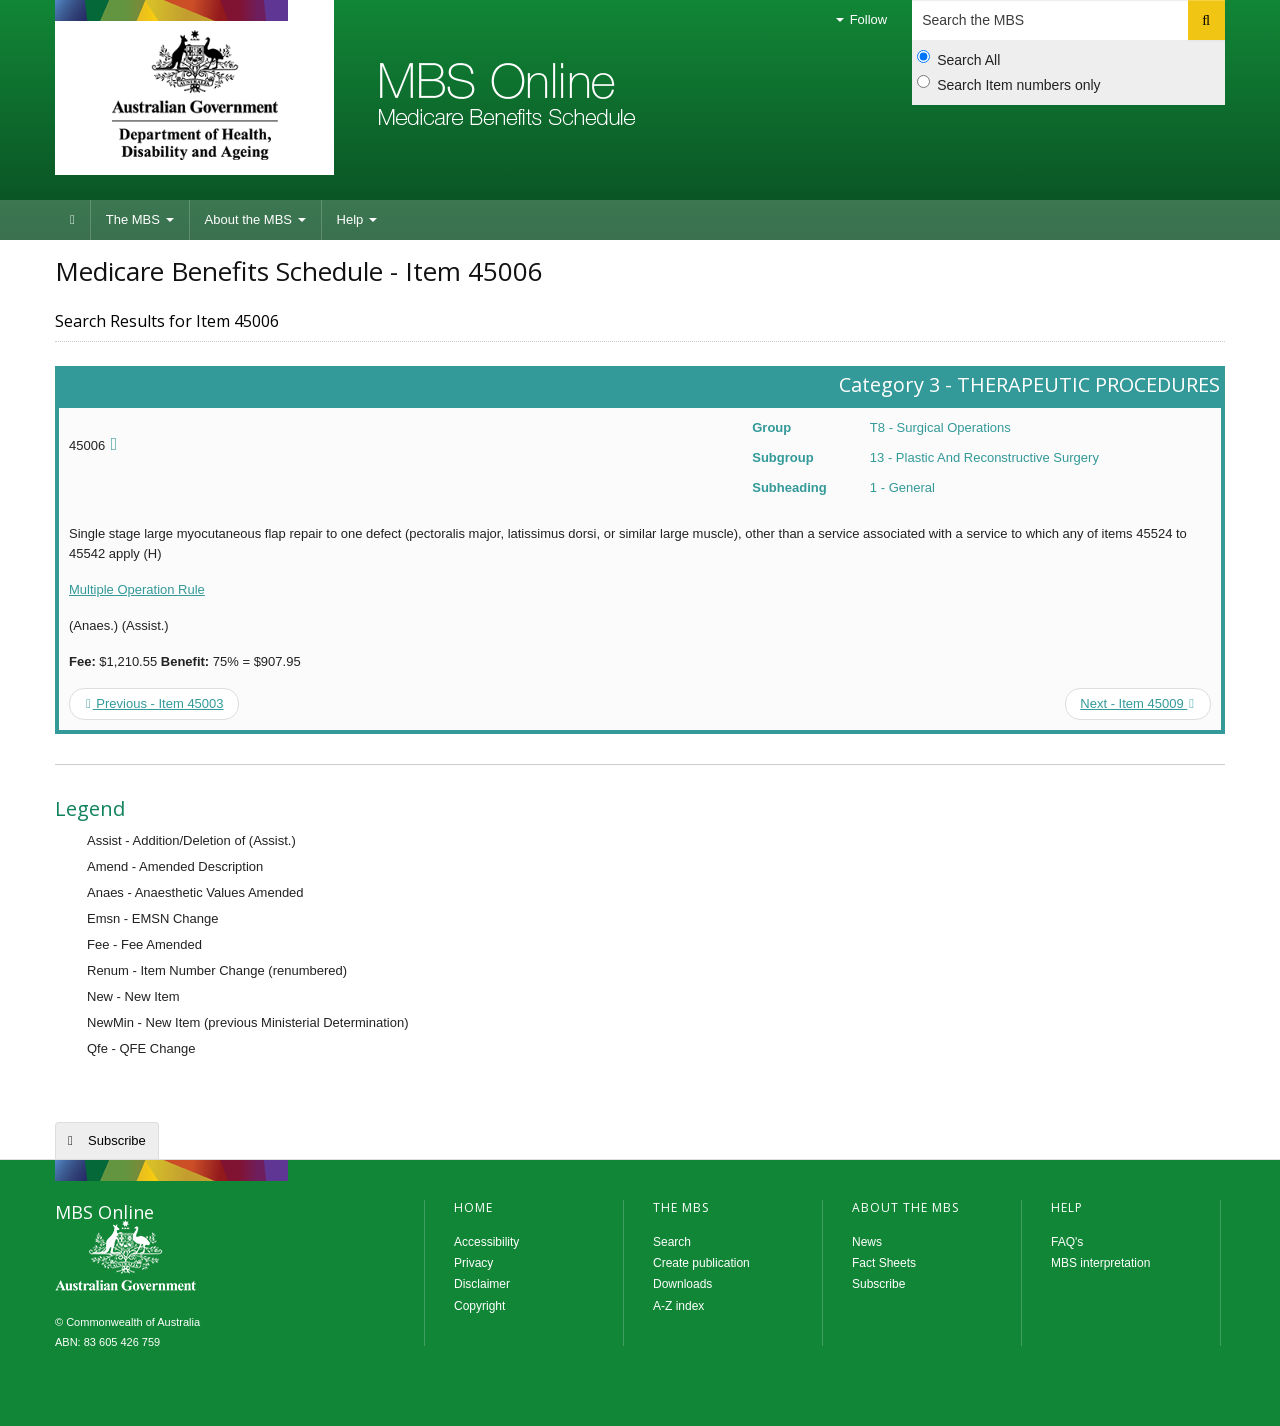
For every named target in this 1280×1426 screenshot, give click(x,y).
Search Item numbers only (1008, 84)
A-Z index (678, 1306)
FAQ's (1067, 1242)
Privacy (473, 1263)
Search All (958, 59)
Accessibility (486, 1242)
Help (357, 219)
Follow (861, 19)
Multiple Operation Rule (137, 589)
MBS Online (180, 1258)
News (867, 1242)
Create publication (701, 1263)
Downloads (682, 1284)
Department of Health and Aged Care (194, 95)
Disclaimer (482, 1284)
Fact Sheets (884, 1263)
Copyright (479, 1306)
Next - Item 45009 (1137, 703)
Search (672, 1242)
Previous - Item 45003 (155, 703)
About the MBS (255, 219)
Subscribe (117, 1140)
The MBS (140, 219)
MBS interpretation (1100, 1263)
